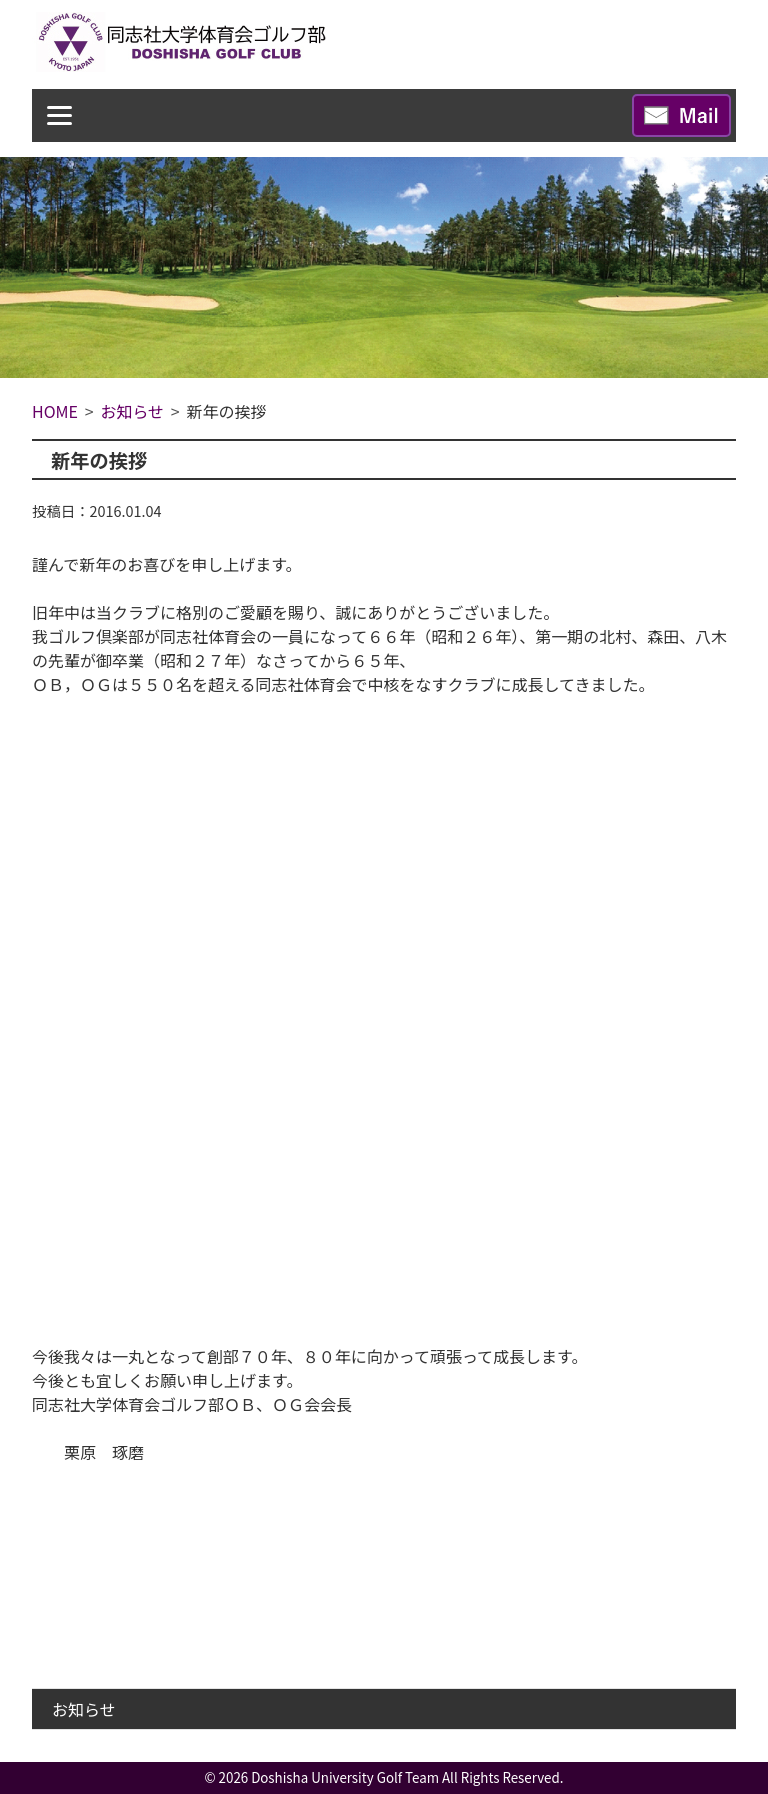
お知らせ (84, 1709)
